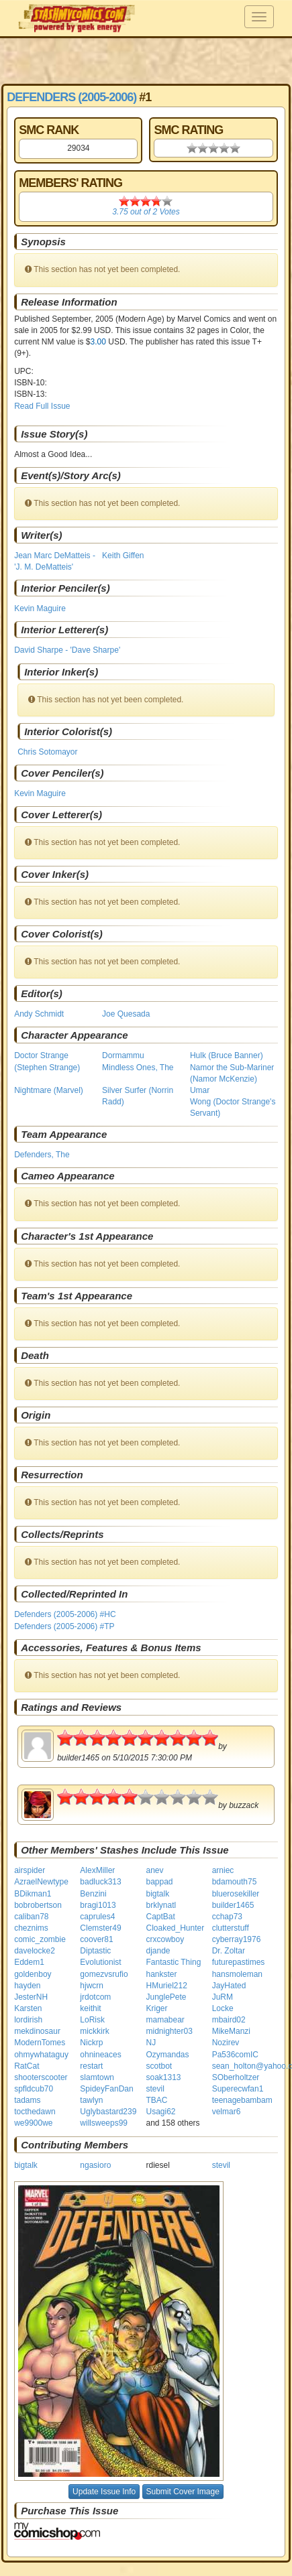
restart (91, 2066)
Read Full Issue (42, 406)
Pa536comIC (235, 2054)
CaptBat (160, 1916)
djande (158, 1950)
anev (154, 1870)
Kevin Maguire (40, 608)
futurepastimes (238, 1962)
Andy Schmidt (39, 1014)
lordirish (28, 2019)
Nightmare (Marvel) (48, 1090)
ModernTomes (39, 2042)
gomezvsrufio (104, 1974)
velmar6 (226, 2111)
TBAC (156, 2100)
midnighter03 (169, 2031)
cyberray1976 (236, 1939)
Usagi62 (160, 2111)
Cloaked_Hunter (175, 1928)
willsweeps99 (104, 2123)
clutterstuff (230, 1928)
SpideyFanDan (106, 2089)
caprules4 (97, 1916)
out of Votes (145, 211)
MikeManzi (231, 2031)
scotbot (159, 2066)
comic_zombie (40, 1939)
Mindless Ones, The (138, 1067)
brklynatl (161, 1905)
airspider (29, 1870)
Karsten (28, 2008)
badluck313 (100, 1881)
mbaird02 (229, 2019)
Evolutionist (100, 1962)
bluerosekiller (236, 1893)
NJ (151, 2042)
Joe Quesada (126, 1014)
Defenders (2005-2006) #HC (64, 1614)
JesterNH (31, 1997)
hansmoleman (237, 1974)
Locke (223, 2008)
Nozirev (226, 2042)
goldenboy (32, 1974)
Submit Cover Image (183, 2491)
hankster (161, 1974)
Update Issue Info (104, 2491)
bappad (159, 1881)
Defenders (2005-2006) (71, 97)
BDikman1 (32, 1893)
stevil (155, 2089)
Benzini (93, 1893)
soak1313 (163, 2077)
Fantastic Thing (173, 1962)
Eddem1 (29, 1962)
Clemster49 (100, 1928)
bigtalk (157, 1893)
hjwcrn (91, 1985)
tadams (27, 2100)
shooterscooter (40, 2077)
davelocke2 (34, 1950)
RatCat (26, 2066)
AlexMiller (97, 1870)
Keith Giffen (123, 555)
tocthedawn (34, 2111)
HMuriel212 (166, 1985)
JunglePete (166, 1997)
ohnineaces (100, 2054)
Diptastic (95, 1950)
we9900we (33, 2123)
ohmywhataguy (41, 2054)
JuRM (222, 1997)
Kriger (156, 2008)
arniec (223, 1870)
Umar (199, 1090)
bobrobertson (38, 1905)
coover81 (96, 1939)
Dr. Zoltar (228, 1950)
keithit (90, 2008)
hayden (27, 1985)
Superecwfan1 (238, 2089)
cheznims (31, 1928)
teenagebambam (242, 2100)
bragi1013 (97, 1905)
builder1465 (233, 1905)
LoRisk (92, 2019)
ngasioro (95, 2165)
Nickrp (91, 2042)
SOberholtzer (236, 2077)
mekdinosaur (37, 2031)
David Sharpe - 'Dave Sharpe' (67, 650)
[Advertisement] (145, 60)
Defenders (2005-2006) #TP (64, 1626)
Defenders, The (42, 1154)
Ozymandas (167, 2054)
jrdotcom (95, 1997)
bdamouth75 (234, 1881)
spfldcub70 (33, 2089)
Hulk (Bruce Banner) (226, 1055)
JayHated (229, 1985)
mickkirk (94, 2031)
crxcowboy (165, 1939)
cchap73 (227, 1916)
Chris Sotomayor (47, 752)
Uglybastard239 (108, 2111)
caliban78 (31, 1916)
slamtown (97, 2077)
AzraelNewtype (41, 1881)
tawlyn (91, 2100)
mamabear (165, 2019)
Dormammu (123, 1055)
